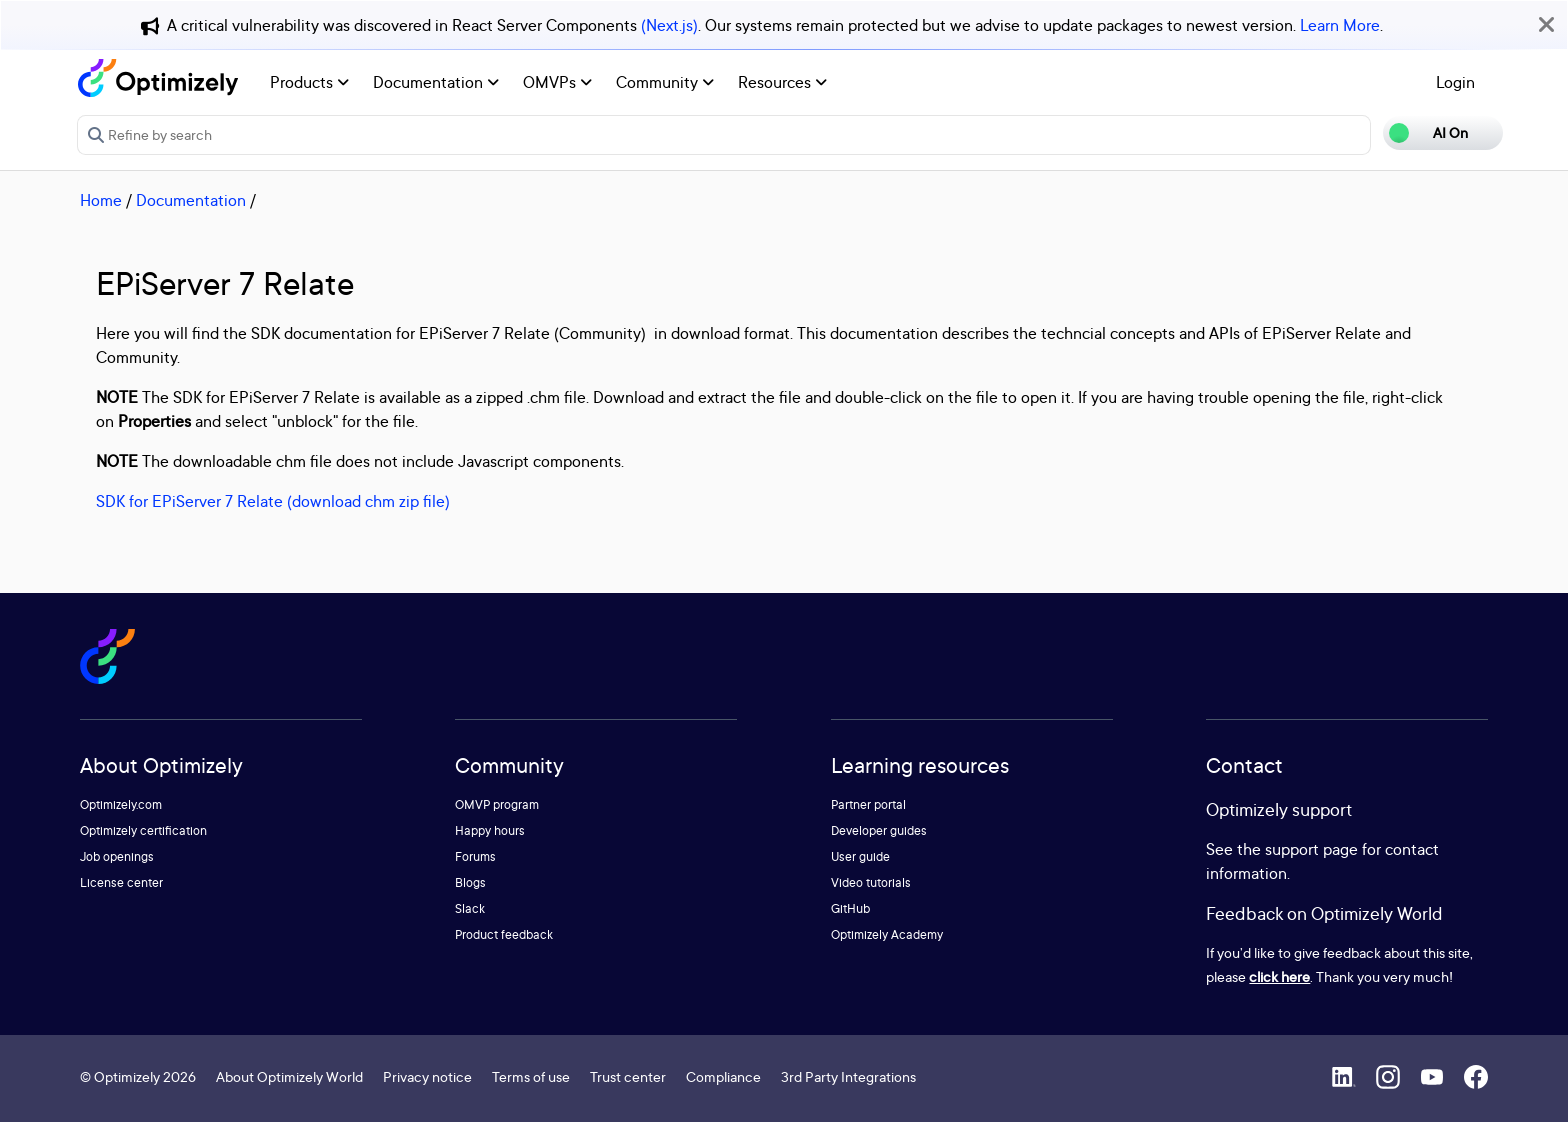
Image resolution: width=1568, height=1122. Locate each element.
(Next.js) (669, 25)
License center (121, 882)
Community (665, 82)
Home (101, 200)
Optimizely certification (143, 830)
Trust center (628, 1076)
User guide (860, 856)
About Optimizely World (289, 1076)
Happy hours (490, 830)
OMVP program (497, 804)
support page (1311, 849)
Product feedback (504, 934)
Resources (782, 82)
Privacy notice (427, 1076)
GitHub (850, 908)
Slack (470, 908)
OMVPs (557, 82)
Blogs (470, 882)
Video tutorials (871, 882)
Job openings (117, 856)
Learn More (1340, 25)
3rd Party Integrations (848, 1076)
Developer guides (879, 830)
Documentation (436, 82)
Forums (475, 856)
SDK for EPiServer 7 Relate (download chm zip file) (273, 501)
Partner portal (868, 804)
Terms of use (531, 1076)
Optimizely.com (121, 804)
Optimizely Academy (887, 934)
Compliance (723, 1076)
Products (309, 82)
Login (1455, 82)
